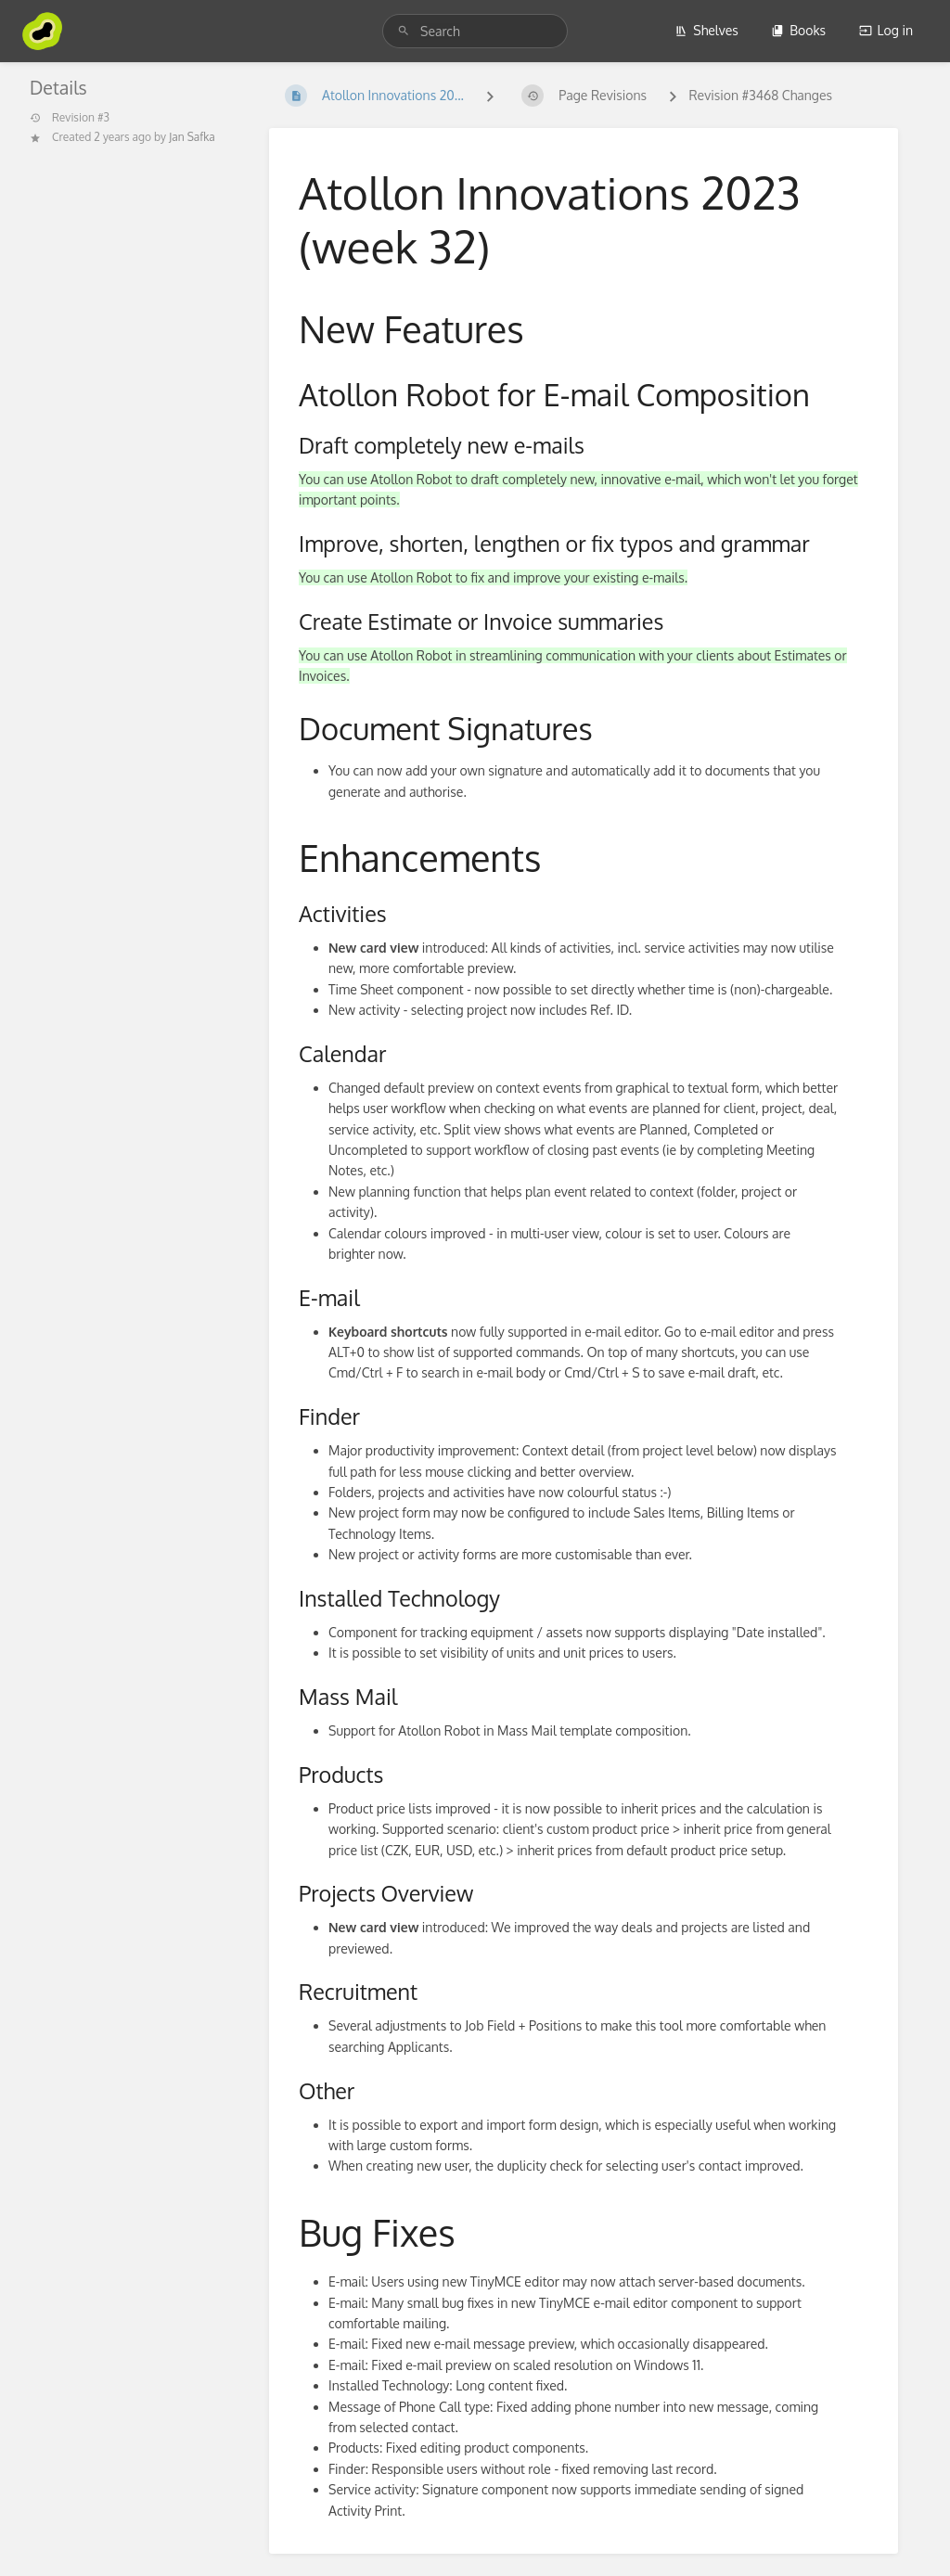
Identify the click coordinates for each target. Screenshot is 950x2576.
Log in (886, 30)
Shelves (706, 30)
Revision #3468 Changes (760, 95)
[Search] (403, 31)
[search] (475, 31)
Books (798, 30)
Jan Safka (192, 137)
